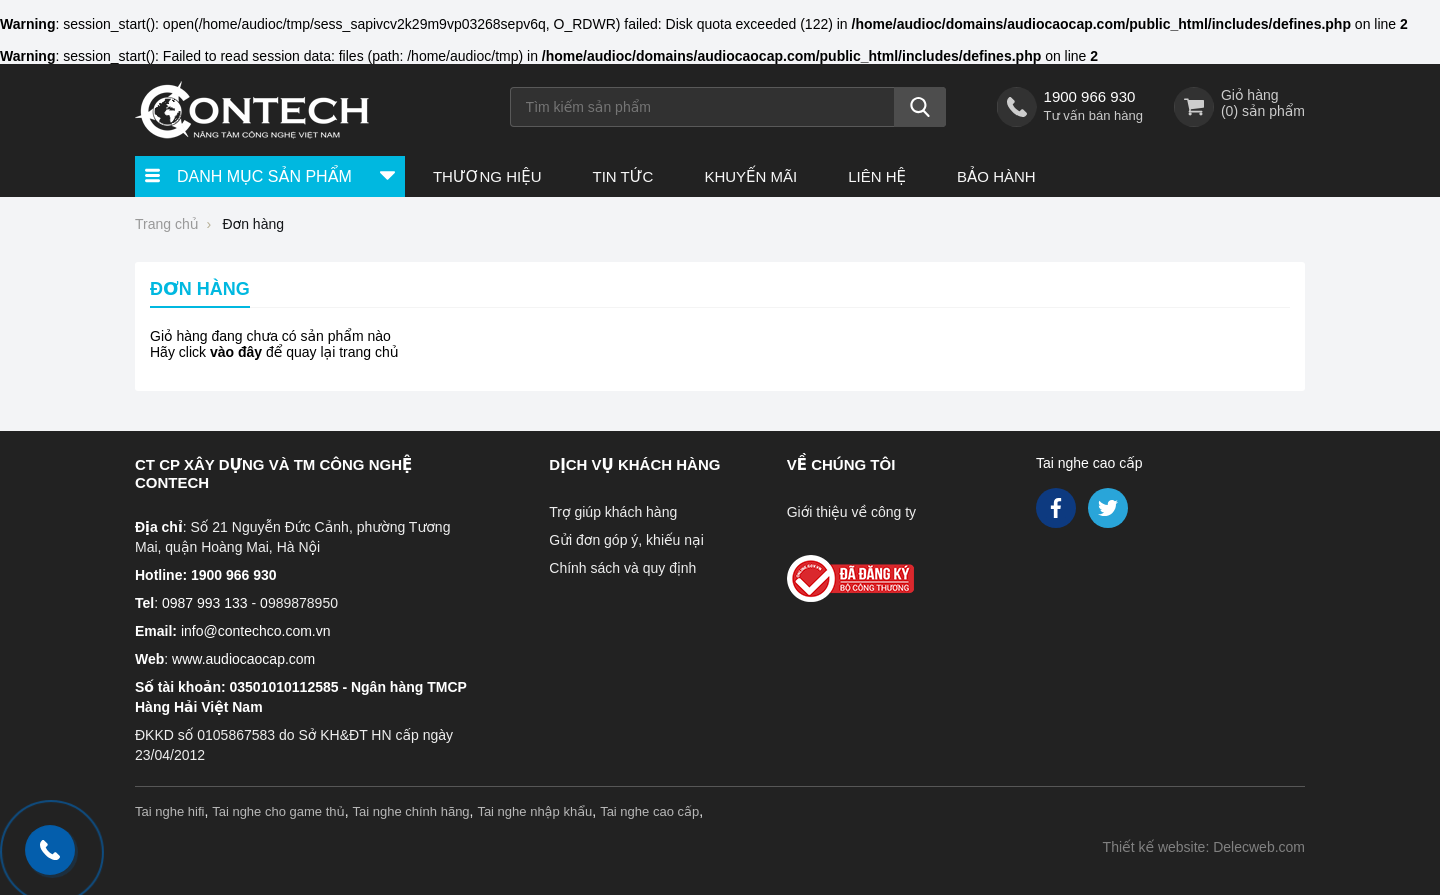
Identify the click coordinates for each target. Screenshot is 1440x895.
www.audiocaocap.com (243, 659)
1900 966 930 (1090, 96)
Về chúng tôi (841, 464)
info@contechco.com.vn (256, 631)
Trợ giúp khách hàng (613, 512)
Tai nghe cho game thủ (278, 811)
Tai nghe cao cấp (1089, 463)
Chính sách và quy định (622, 568)
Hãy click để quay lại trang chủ (274, 352)
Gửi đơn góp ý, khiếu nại (626, 540)
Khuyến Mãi (750, 176)
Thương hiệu (487, 176)
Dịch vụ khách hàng (634, 464)
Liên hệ (877, 176)
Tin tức (622, 176)
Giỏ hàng (1250, 95)
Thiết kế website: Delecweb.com (1204, 847)
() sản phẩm (1263, 111)
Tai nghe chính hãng (411, 811)
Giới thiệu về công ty (851, 512)
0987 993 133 (205, 603)
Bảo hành (996, 176)
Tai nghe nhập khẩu (534, 811)
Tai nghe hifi (169, 811)
